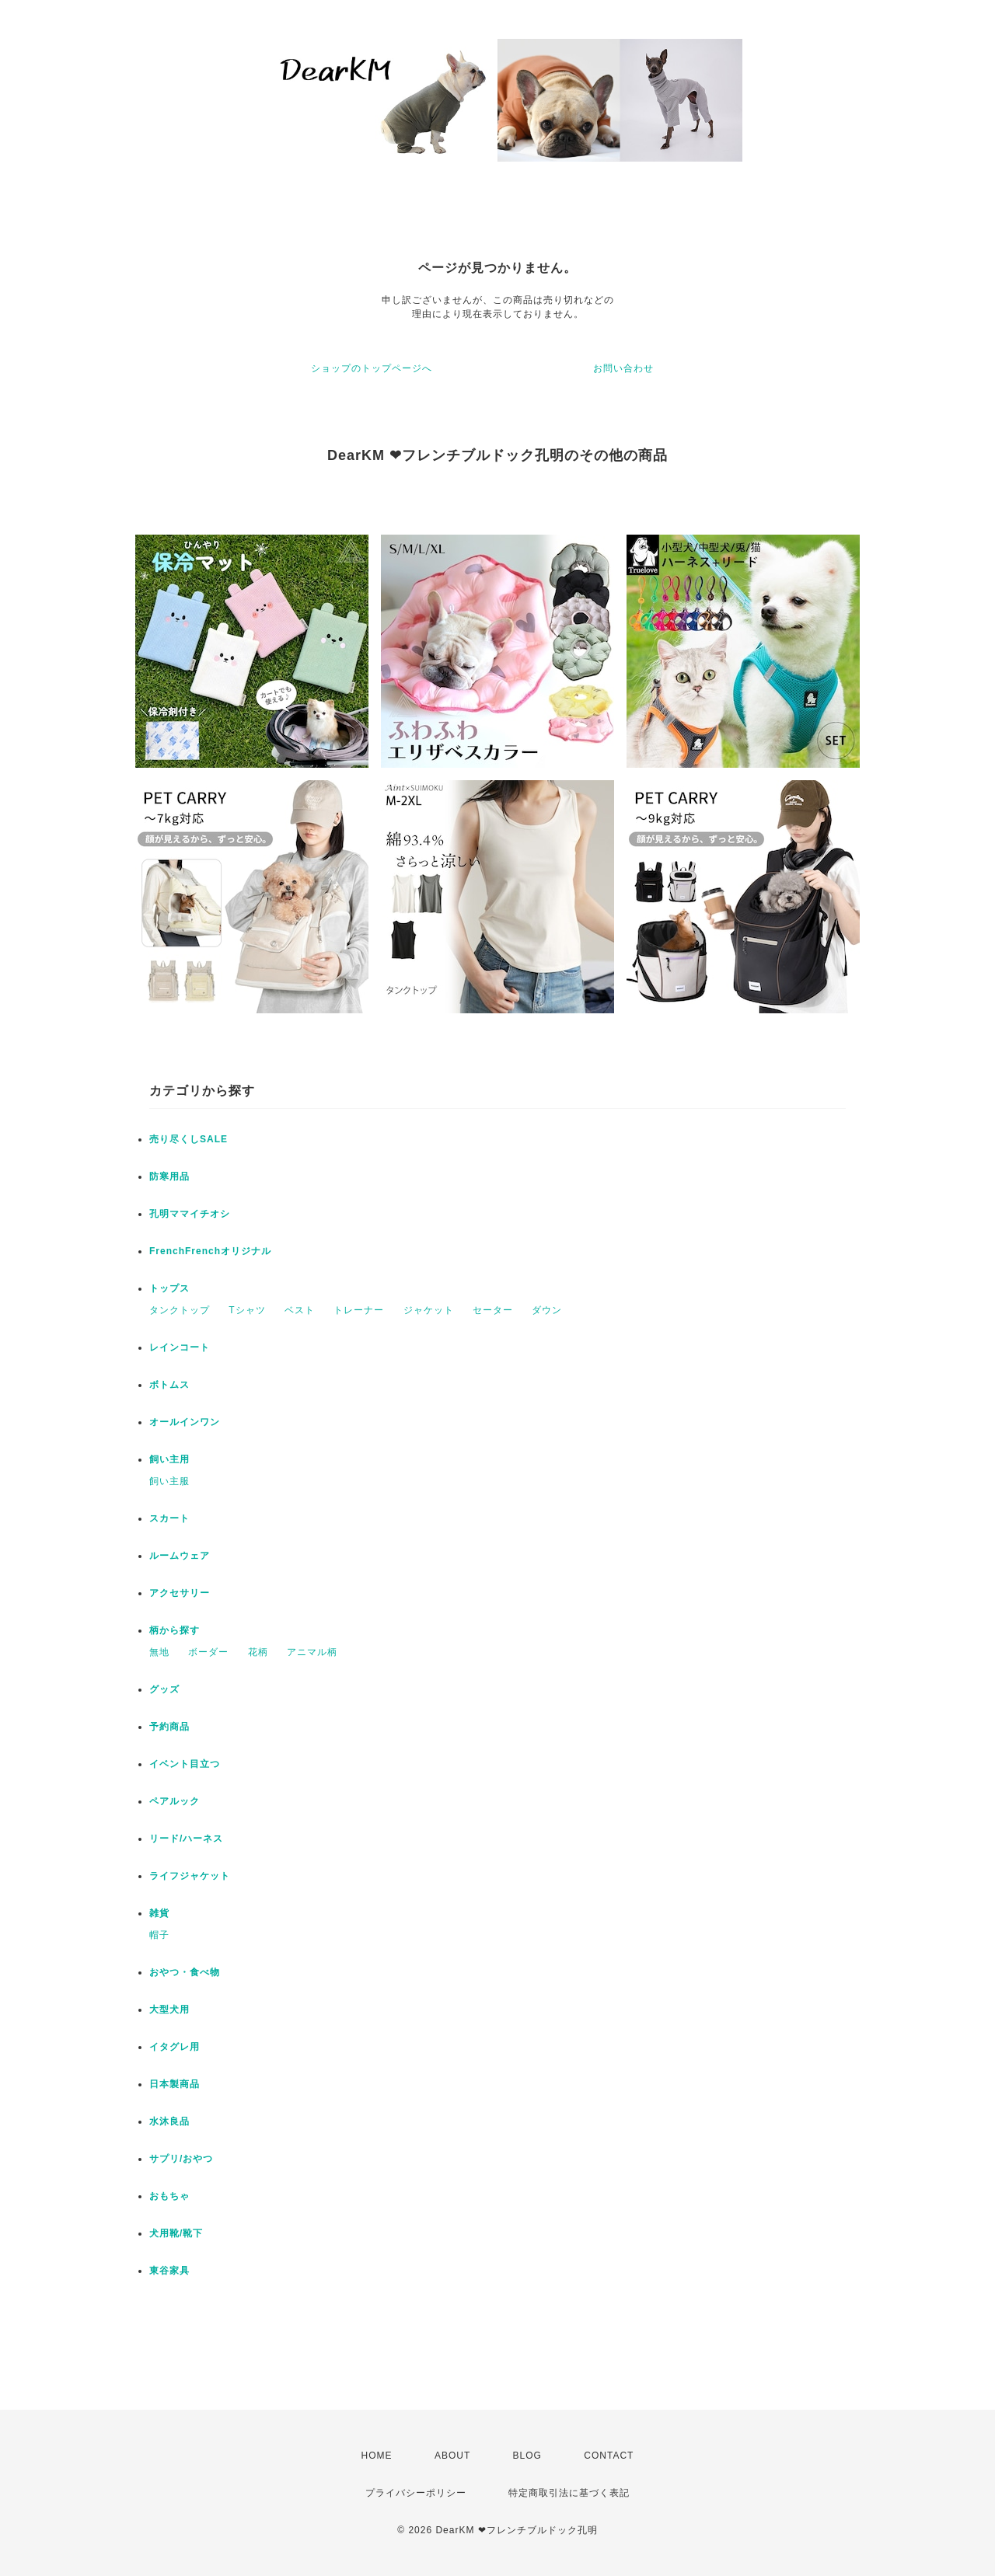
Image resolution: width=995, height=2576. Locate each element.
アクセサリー (179, 1593)
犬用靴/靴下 (176, 2233)
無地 (159, 1652)
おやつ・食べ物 (184, 1972)
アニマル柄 (312, 1652)
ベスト (300, 1310)
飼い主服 (169, 1481)
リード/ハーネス (186, 1838)
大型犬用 (169, 2009)
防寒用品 (169, 1176)
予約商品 (169, 1726)
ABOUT (452, 2455)
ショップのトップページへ (371, 368)
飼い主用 (169, 1459)
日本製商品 (174, 2084)
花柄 (258, 1652)
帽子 (159, 1934)
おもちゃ (169, 2196)
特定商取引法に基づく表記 (569, 2492)
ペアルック (174, 1801)
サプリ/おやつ (181, 2158)
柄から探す (174, 1630)
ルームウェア (179, 1555)
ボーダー (208, 1652)
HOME (377, 2455)
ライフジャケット (189, 1875)
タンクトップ (179, 1310)
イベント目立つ (184, 1764)
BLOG (527, 2455)
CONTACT (609, 2455)
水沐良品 (169, 2121)
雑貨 (159, 1913)
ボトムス (169, 1384)
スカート (169, 1518)
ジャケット (428, 1310)
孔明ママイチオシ (189, 1213)
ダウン (547, 1310)
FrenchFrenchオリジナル (210, 1251)
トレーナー (358, 1310)
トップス (169, 1288)
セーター (493, 1310)
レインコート (179, 1347)
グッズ (164, 1689)
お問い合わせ (623, 368)
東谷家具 (169, 2270)
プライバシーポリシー (415, 2492)
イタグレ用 (174, 2046)
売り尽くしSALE (188, 1139)
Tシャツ (247, 1310)
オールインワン (184, 1422)
